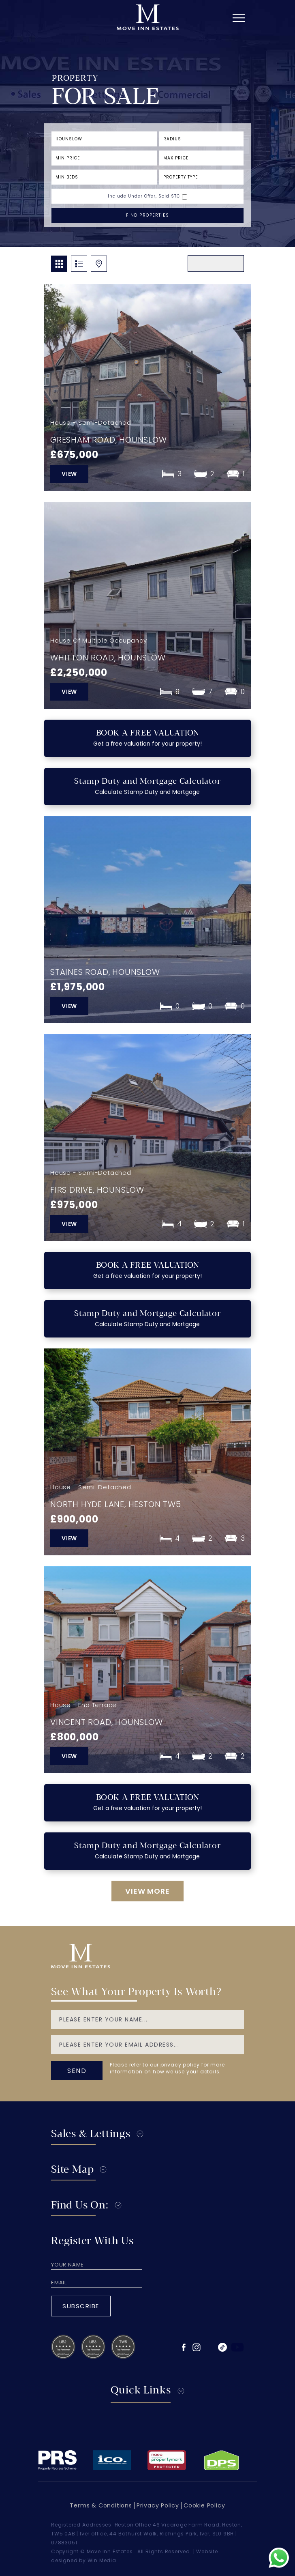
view (69, 474)
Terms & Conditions (101, 2505)
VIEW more (147, 1891)
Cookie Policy (204, 2505)
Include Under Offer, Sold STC (144, 196)
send (76, 2070)
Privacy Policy (158, 2505)
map (99, 264)
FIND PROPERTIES (147, 215)
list (79, 264)
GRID (59, 264)
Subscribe (80, 2306)
